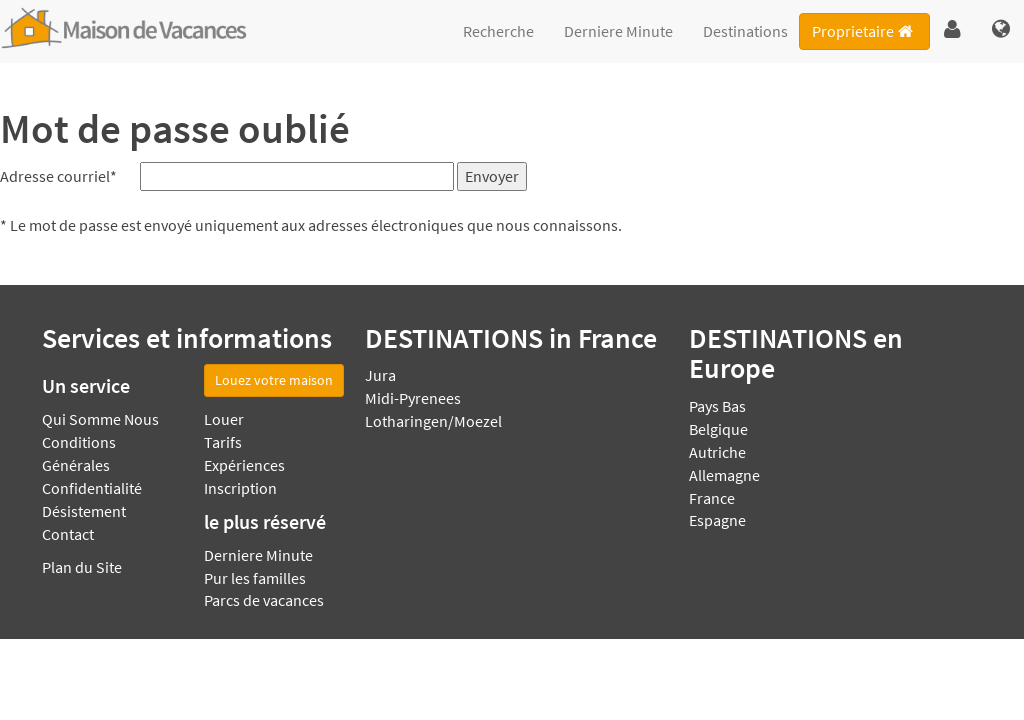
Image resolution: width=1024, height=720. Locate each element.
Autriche (717, 452)
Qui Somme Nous (100, 419)
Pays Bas (717, 406)
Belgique (718, 429)
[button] (952, 30)
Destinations (745, 31)
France (712, 498)
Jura (380, 375)
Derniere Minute (618, 31)
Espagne (717, 520)
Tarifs (223, 442)
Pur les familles (255, 578)
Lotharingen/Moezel (433, 421)
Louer (224, 419)
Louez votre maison (274, 380)
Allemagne (724, 475)
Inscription (240, 488)
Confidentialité (92, 488)
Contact (68, 534)
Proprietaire (864, 31)
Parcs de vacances (264, 600)
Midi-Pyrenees (413, 398)
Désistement (84, 511)
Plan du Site (82, 567)
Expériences (244, 465)
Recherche (498, 31)
